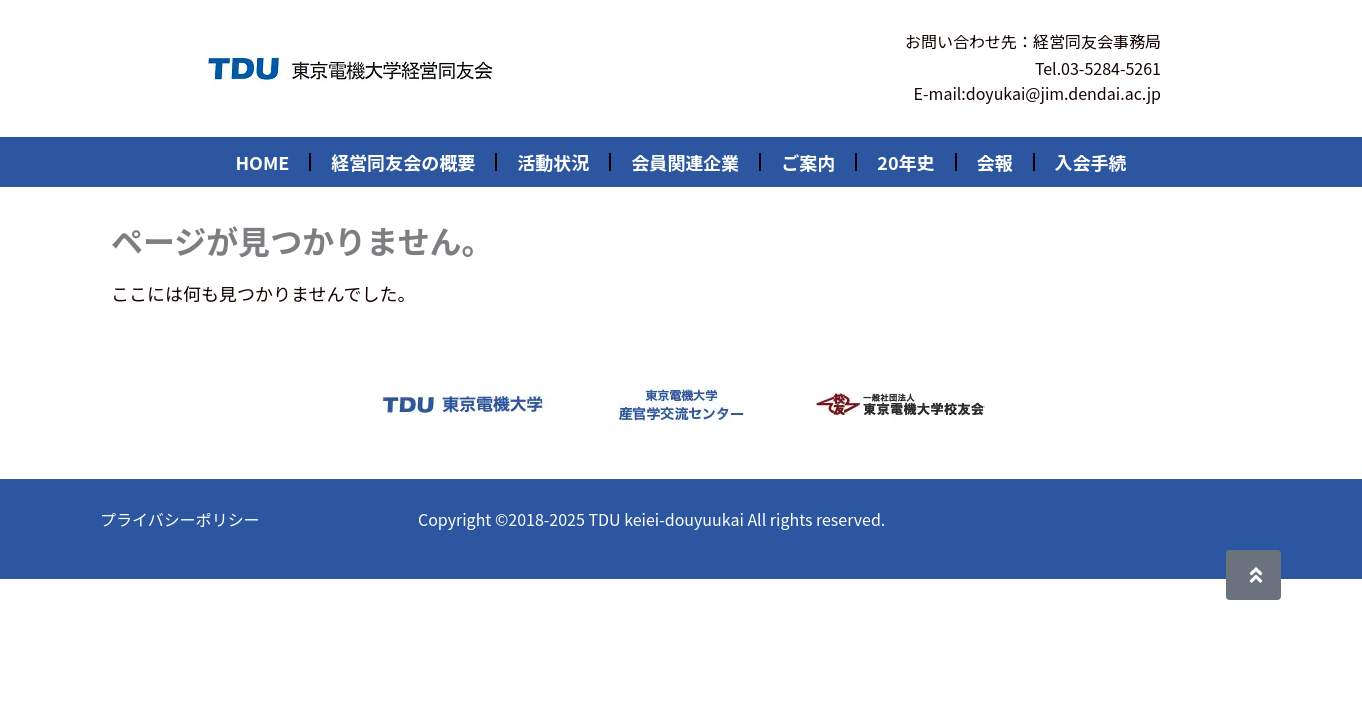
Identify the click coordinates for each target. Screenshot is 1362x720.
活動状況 (553, 162)
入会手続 (1091, 162)
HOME (262, 162)
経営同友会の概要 (403, 162)
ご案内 (808, 162)
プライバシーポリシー (180, 519)
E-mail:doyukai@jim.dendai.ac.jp (1037, 93)
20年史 (905, 162)
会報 (995, 162)
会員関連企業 (685, 162)
